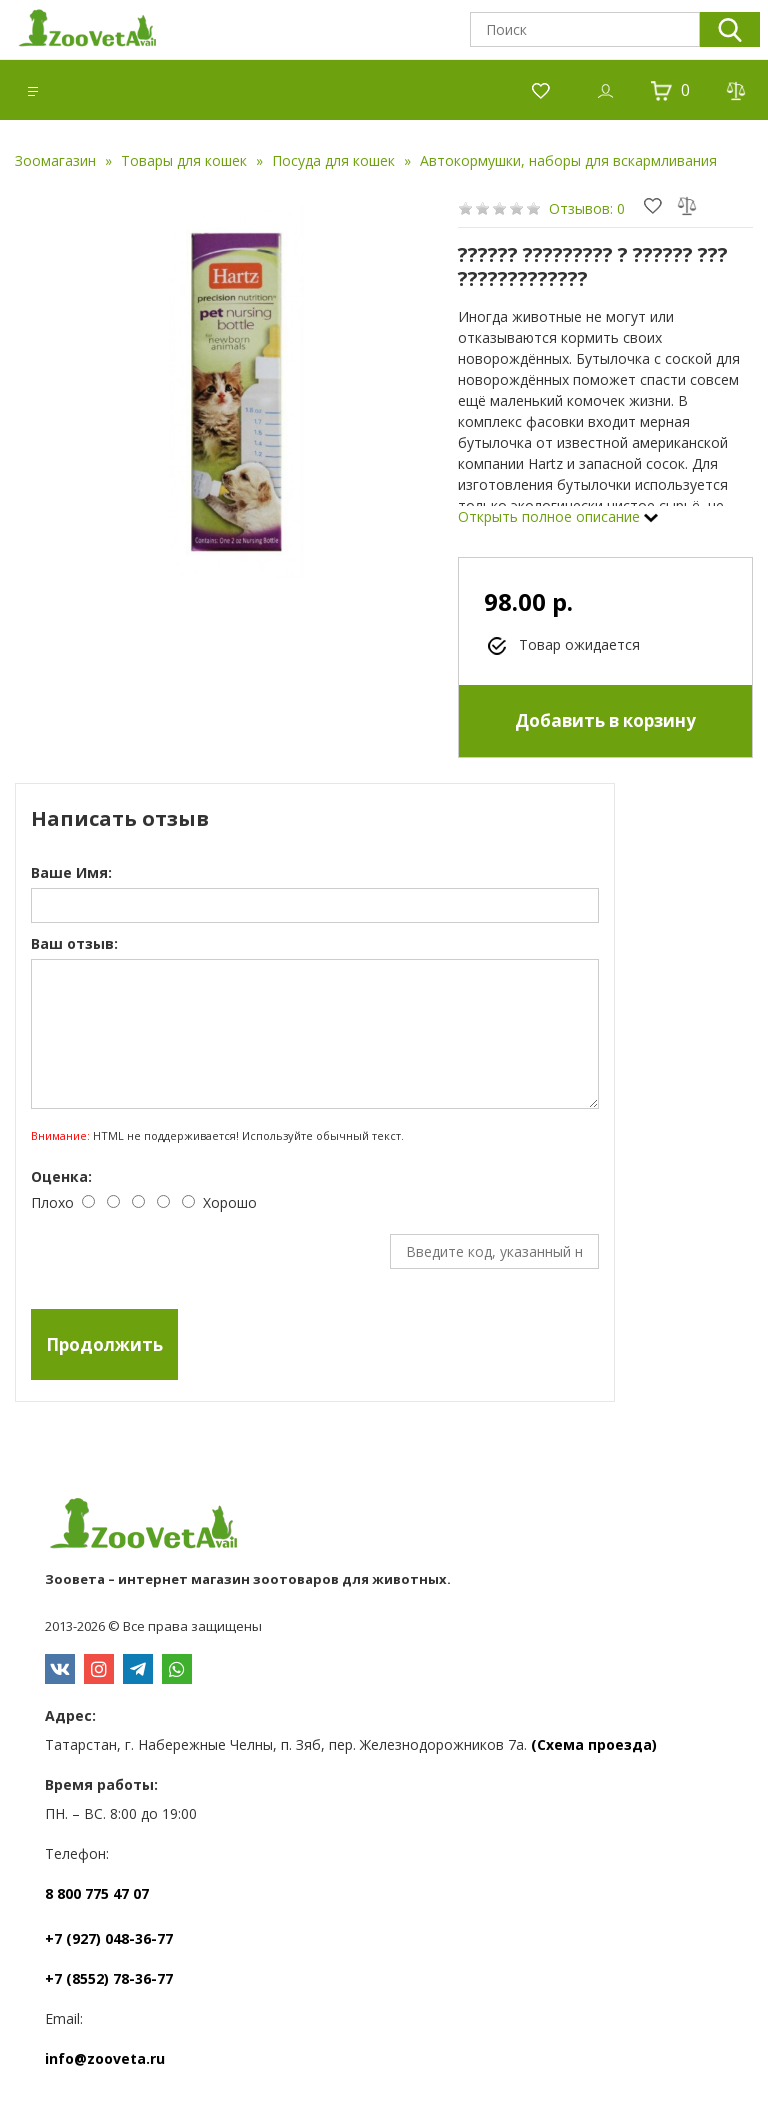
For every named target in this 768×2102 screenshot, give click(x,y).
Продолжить (104, 1344)
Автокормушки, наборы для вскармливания (568, 160)
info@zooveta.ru (105, 2058)
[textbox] (585, 29)
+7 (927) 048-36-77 (109, 1938)
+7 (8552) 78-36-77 (109, 1978)
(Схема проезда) (594, 1744)
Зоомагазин (55, 160)
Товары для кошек (184, 160)
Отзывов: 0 (587, 208)
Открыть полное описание (558, 516)
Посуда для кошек (333, 160)
